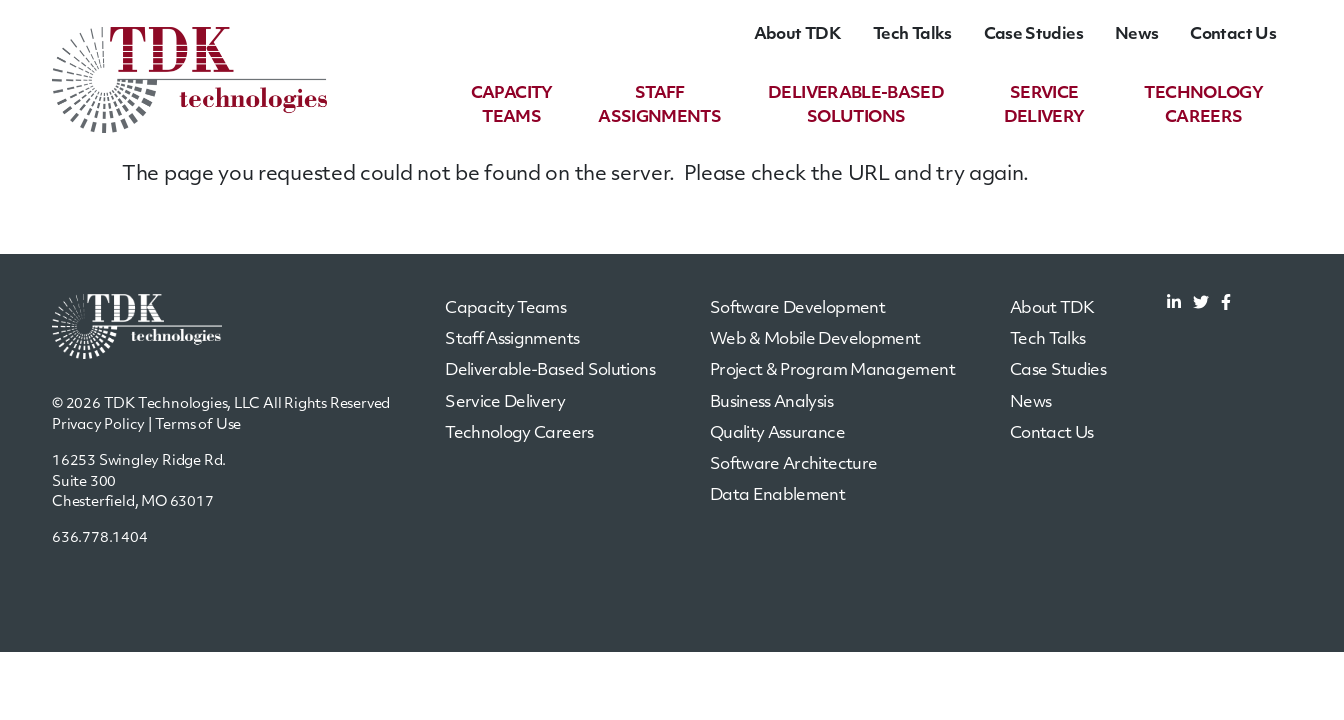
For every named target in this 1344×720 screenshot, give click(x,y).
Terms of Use (198, 425)
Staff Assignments (512, 340)
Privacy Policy (98, 425)
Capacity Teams (505, 309)
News (1136, 35)
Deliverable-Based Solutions (550, 371)
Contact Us (1233, 35)
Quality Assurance (777, 434)
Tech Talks (912, 35)
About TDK (797, 35)
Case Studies (1033, 35)
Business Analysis (771, 403)
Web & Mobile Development (815, 340)
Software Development (797, 309)
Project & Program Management (832, 371)
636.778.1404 (100, 538)
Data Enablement (777, 496)
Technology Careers (519, 434)
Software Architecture (794, 465)
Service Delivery (505, 403)
